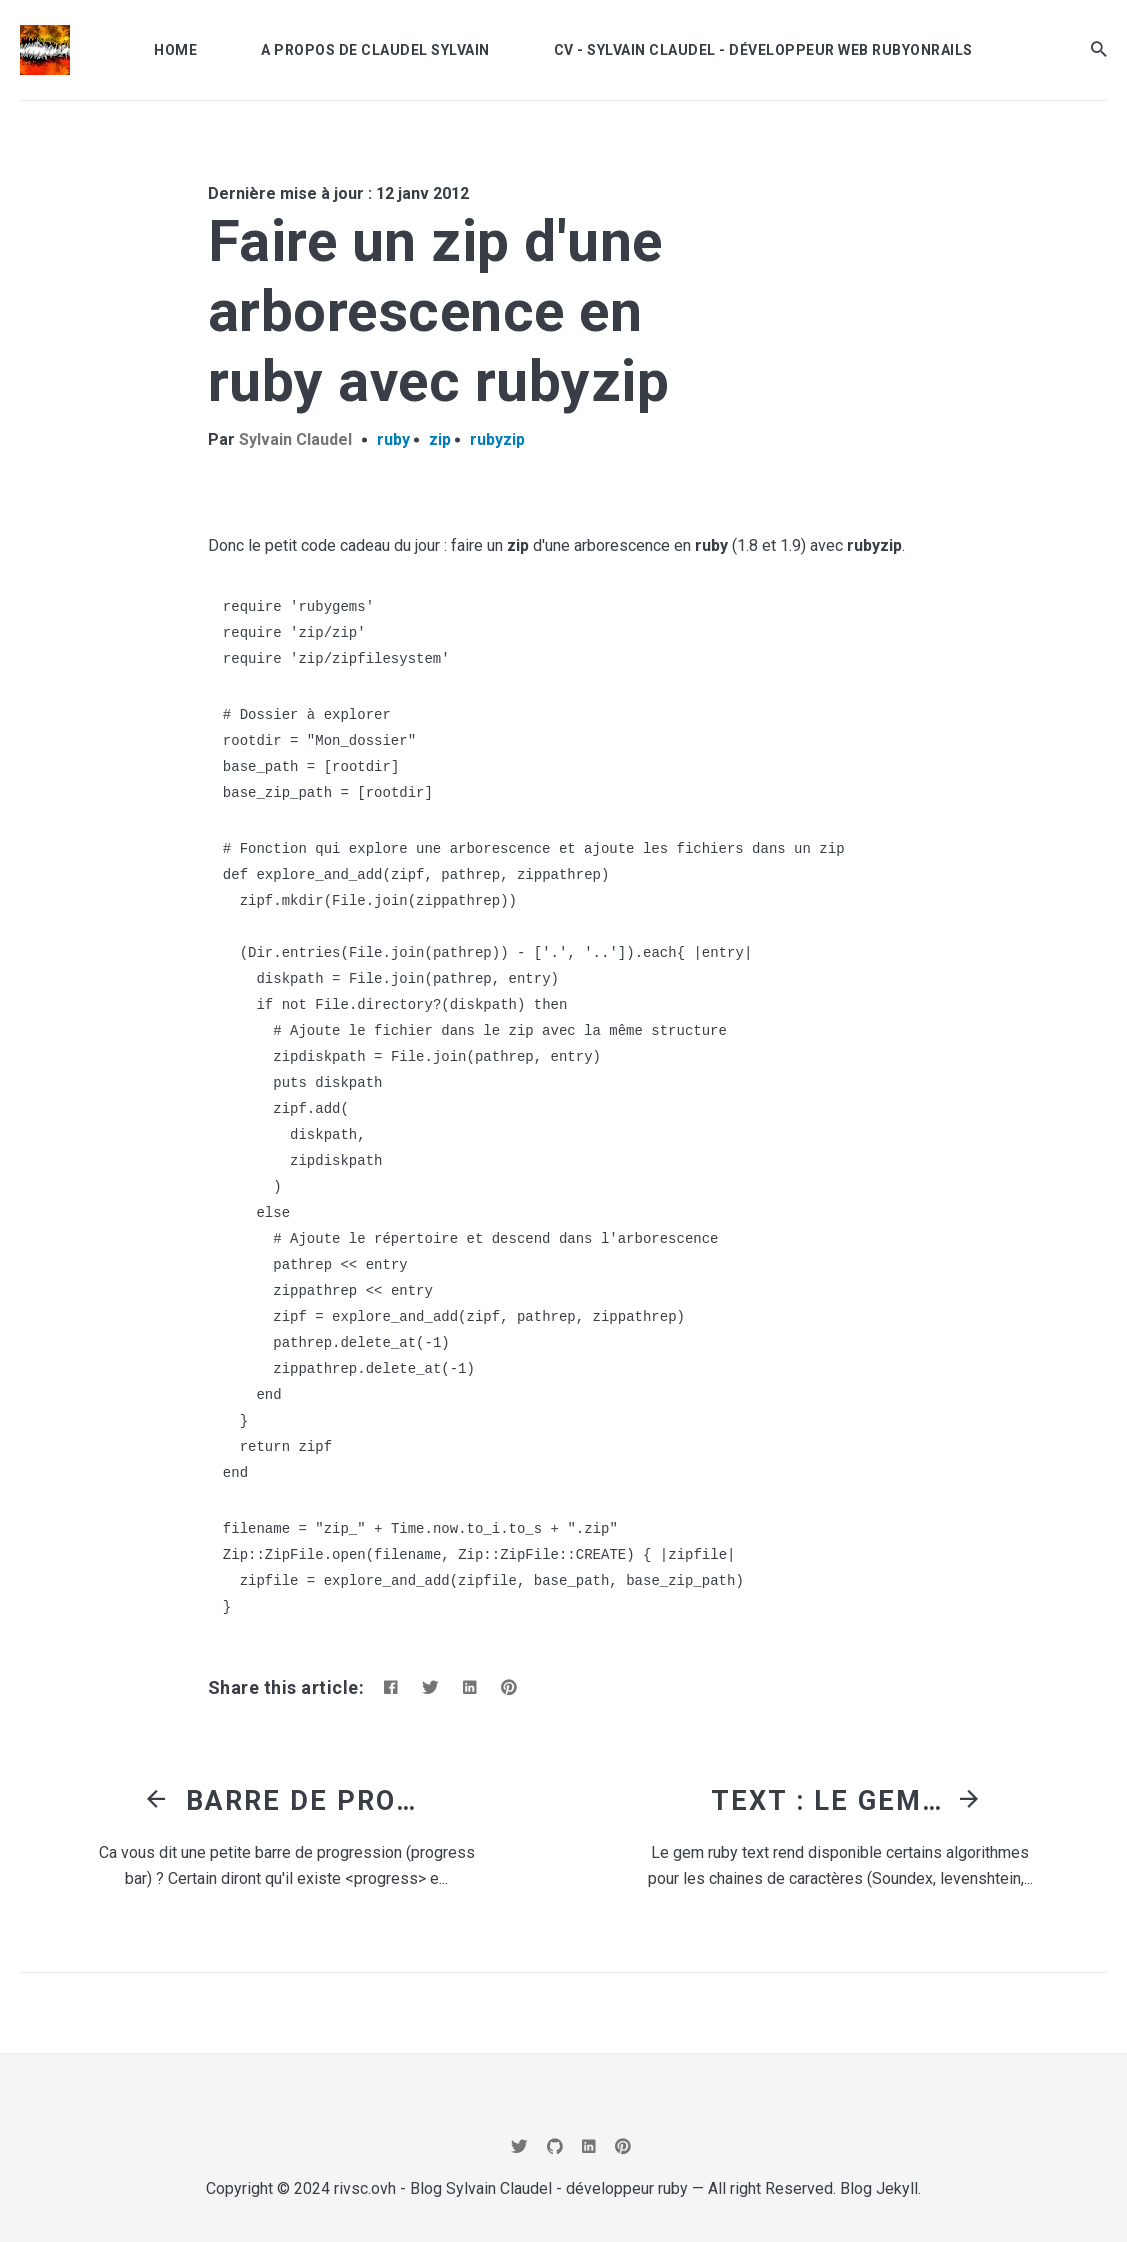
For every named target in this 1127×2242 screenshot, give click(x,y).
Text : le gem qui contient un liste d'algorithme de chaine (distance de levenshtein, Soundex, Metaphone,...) (831, 1801)
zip (440, 439)
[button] (1099, 49)
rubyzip (497, 439)
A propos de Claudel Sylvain (375, 50)
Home (175, 50)
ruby (393, 439)
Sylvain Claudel (295, 439)
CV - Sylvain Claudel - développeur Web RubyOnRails (763, 50)
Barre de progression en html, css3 (306, 1801)
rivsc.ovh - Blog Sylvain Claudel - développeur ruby (511, 2188)
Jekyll (897, 2188)
